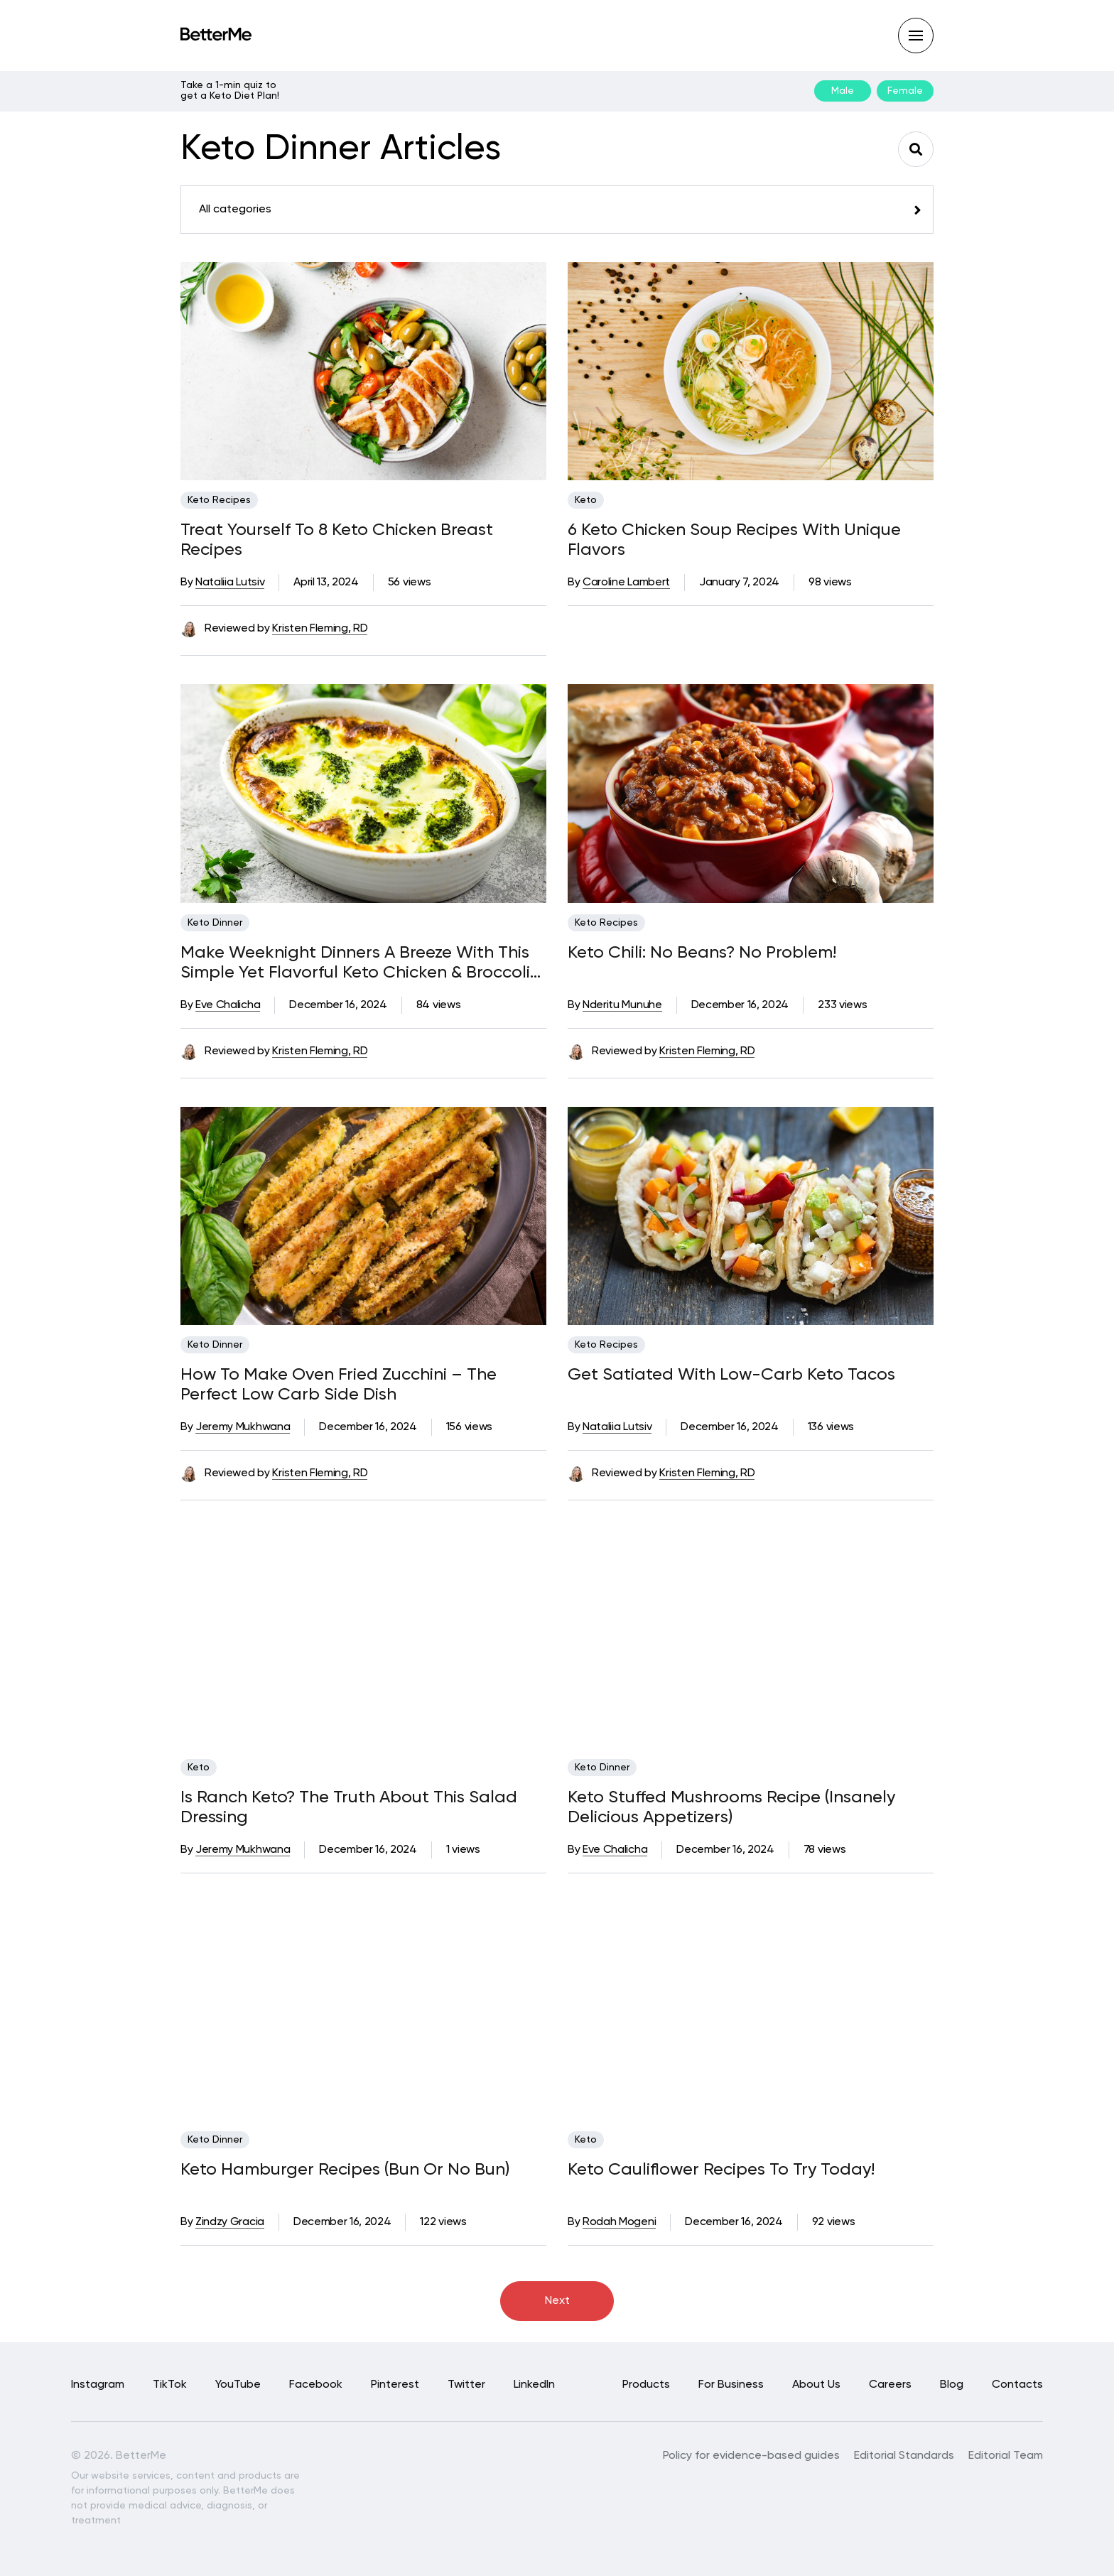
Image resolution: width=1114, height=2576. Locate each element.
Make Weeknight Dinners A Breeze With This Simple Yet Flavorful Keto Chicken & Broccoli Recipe (355, 963)
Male (842, 91)
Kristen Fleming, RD (319, 628)
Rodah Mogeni (619, 2222)
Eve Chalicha (227, 1005)
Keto (586, 500)
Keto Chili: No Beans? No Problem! (702, 952)
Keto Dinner (215, 923)
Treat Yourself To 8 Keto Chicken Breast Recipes (336, 539)
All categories (235, 209)
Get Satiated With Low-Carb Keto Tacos (731, 1374)
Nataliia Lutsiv (229, 582)
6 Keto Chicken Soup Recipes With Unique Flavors (734, 539)
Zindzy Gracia (229, 2222)
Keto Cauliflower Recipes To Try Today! (721, 2169)
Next (557, 2301)
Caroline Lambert (626, 582)
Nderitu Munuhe (622, 1005)
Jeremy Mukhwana (242, 1427)
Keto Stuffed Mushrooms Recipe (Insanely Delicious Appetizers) (731, 1807)
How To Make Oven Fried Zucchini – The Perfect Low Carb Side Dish (338, 1384)
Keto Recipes (219, 500)
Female (905, 91)
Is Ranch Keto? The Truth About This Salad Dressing (348, 1807)
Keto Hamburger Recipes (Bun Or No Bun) (344, 2169)
